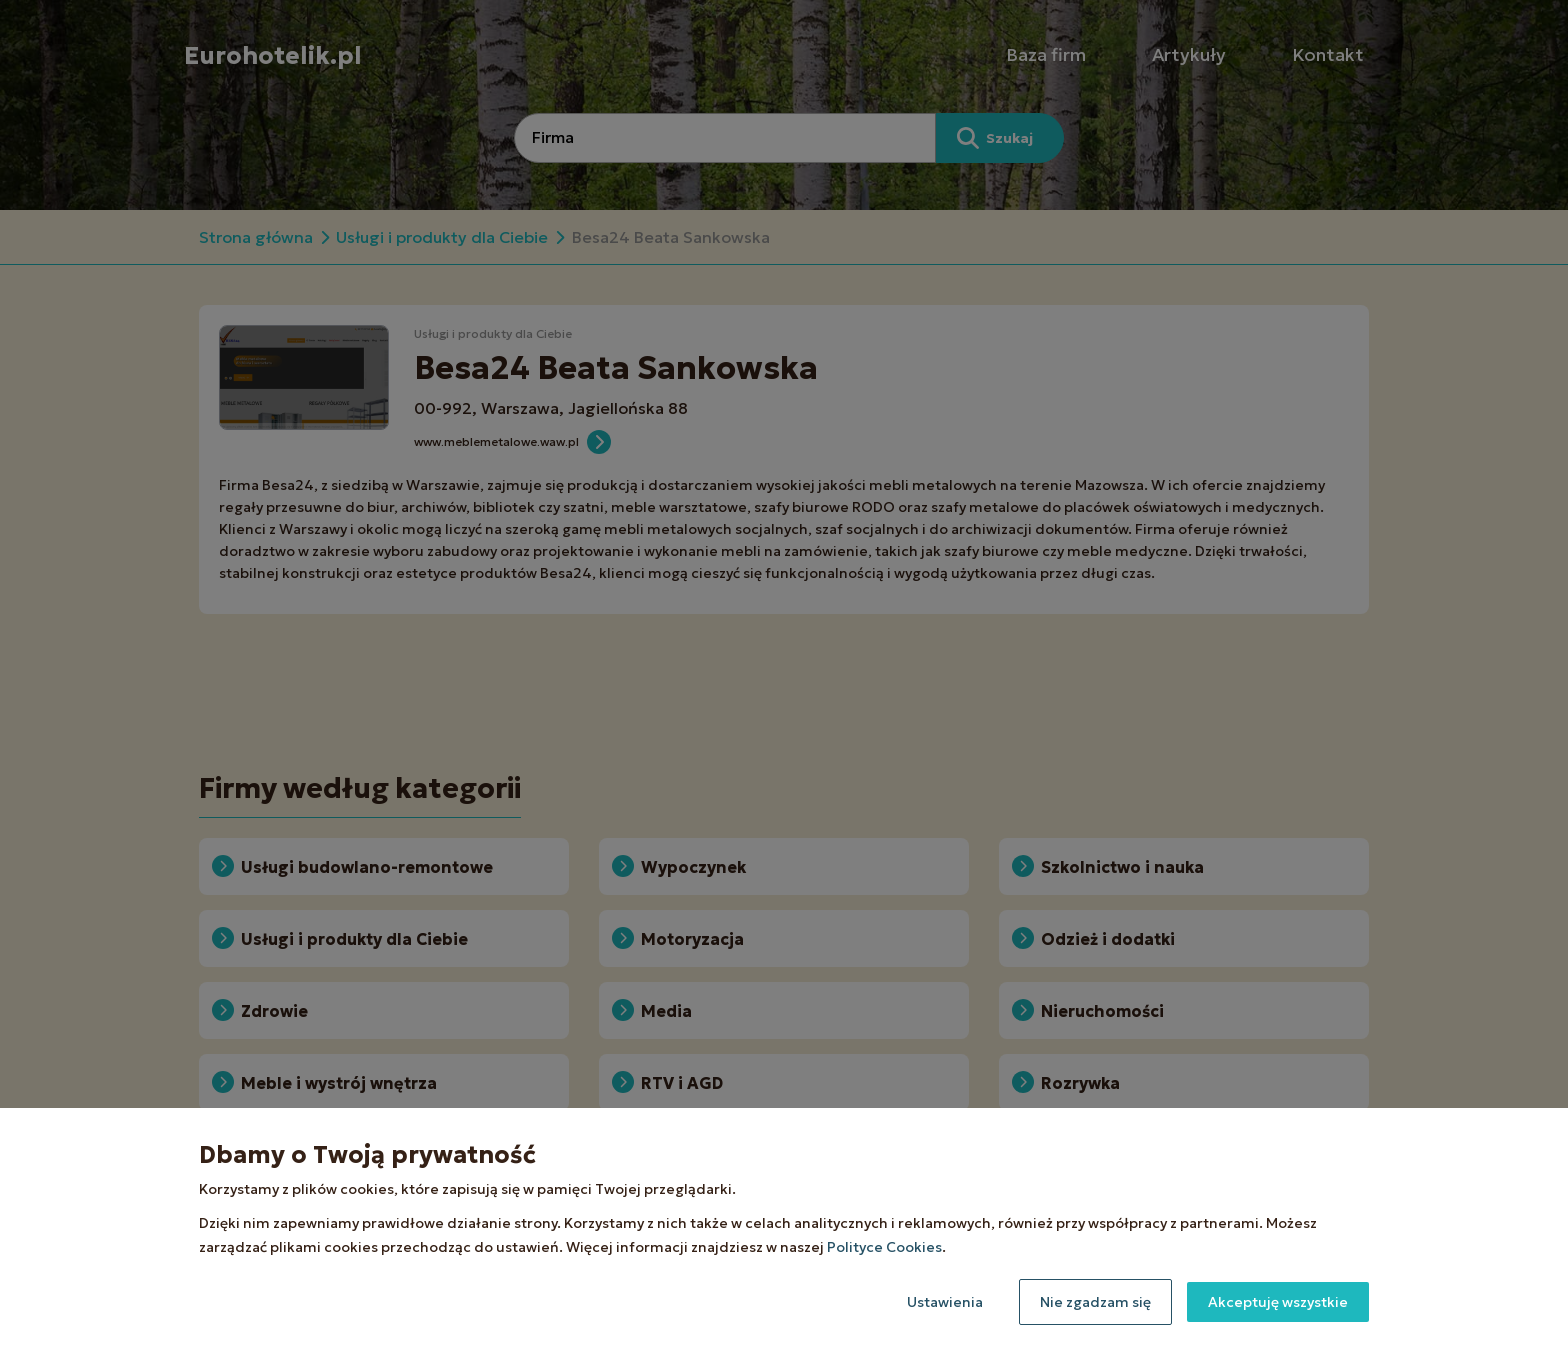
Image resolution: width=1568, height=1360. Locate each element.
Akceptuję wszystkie (1278, 1302)
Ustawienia (945, 1302)
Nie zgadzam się (1095, 1302)
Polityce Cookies (884, 1247)
